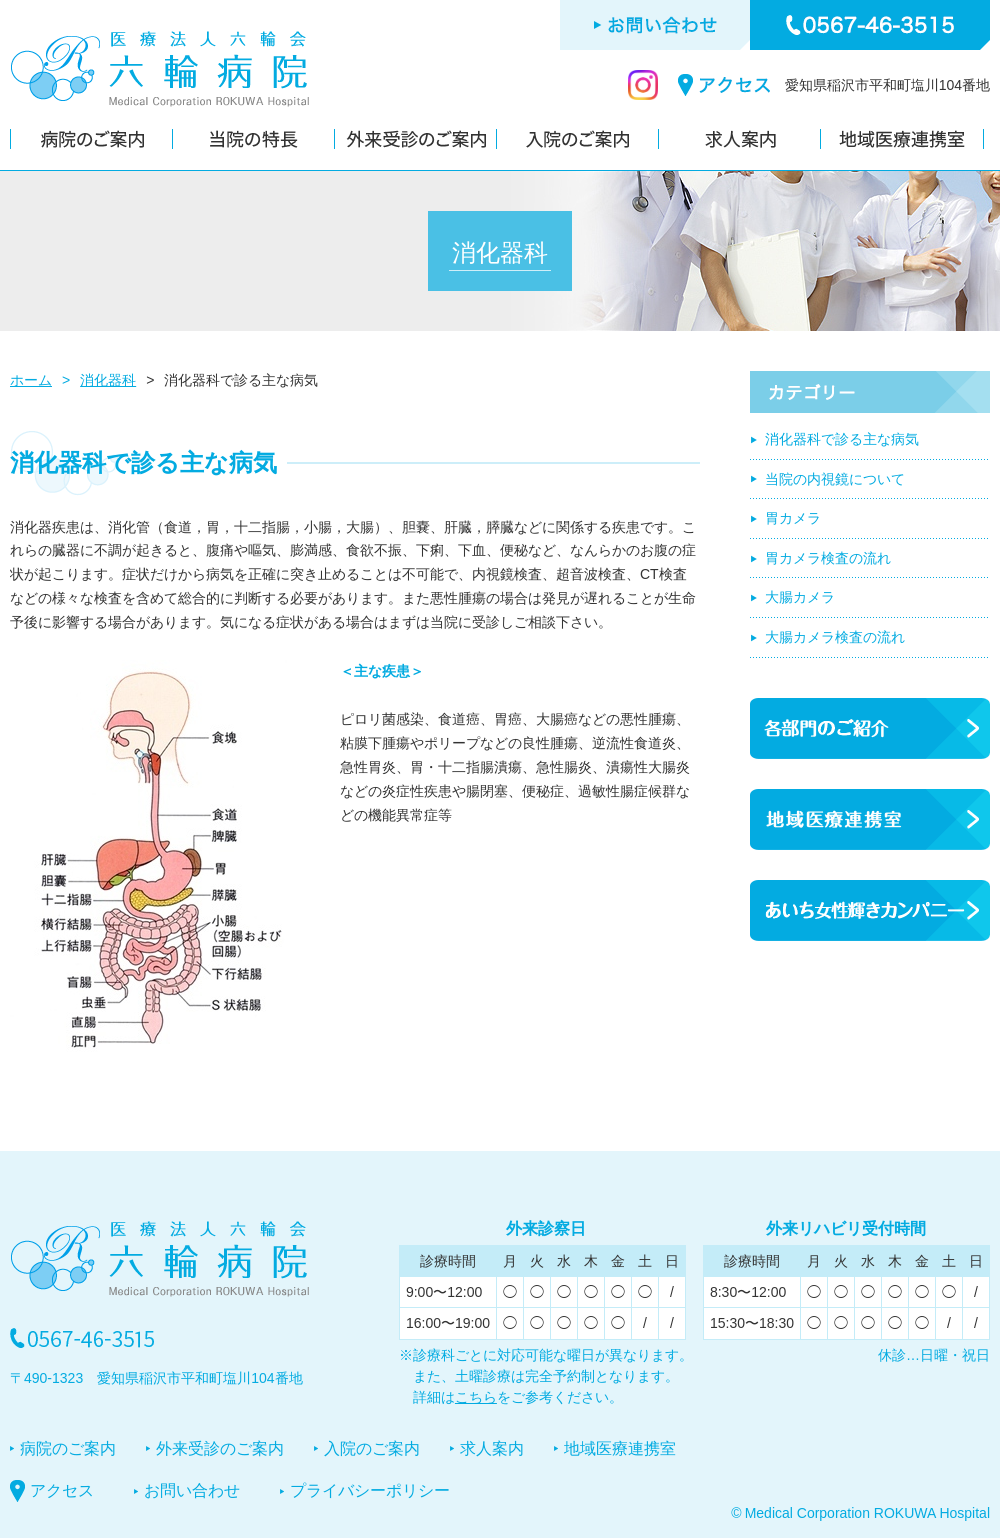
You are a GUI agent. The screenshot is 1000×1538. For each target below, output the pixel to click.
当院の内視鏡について (835, 479)
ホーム (31, 380)
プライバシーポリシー (370, 1490)
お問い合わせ (192, 1490)
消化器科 (108, 380)
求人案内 (492, 1448)
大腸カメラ (800, 597)
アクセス (62, 1490)
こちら (476, 1397)
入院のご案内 (372, 1448)
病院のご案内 (68, 1448)
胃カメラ (793, 518)
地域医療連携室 (620, 1448)
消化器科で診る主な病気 (842, 439)
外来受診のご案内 (220, 1448)
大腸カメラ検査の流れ (835, 637)
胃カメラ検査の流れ (828, 558)
